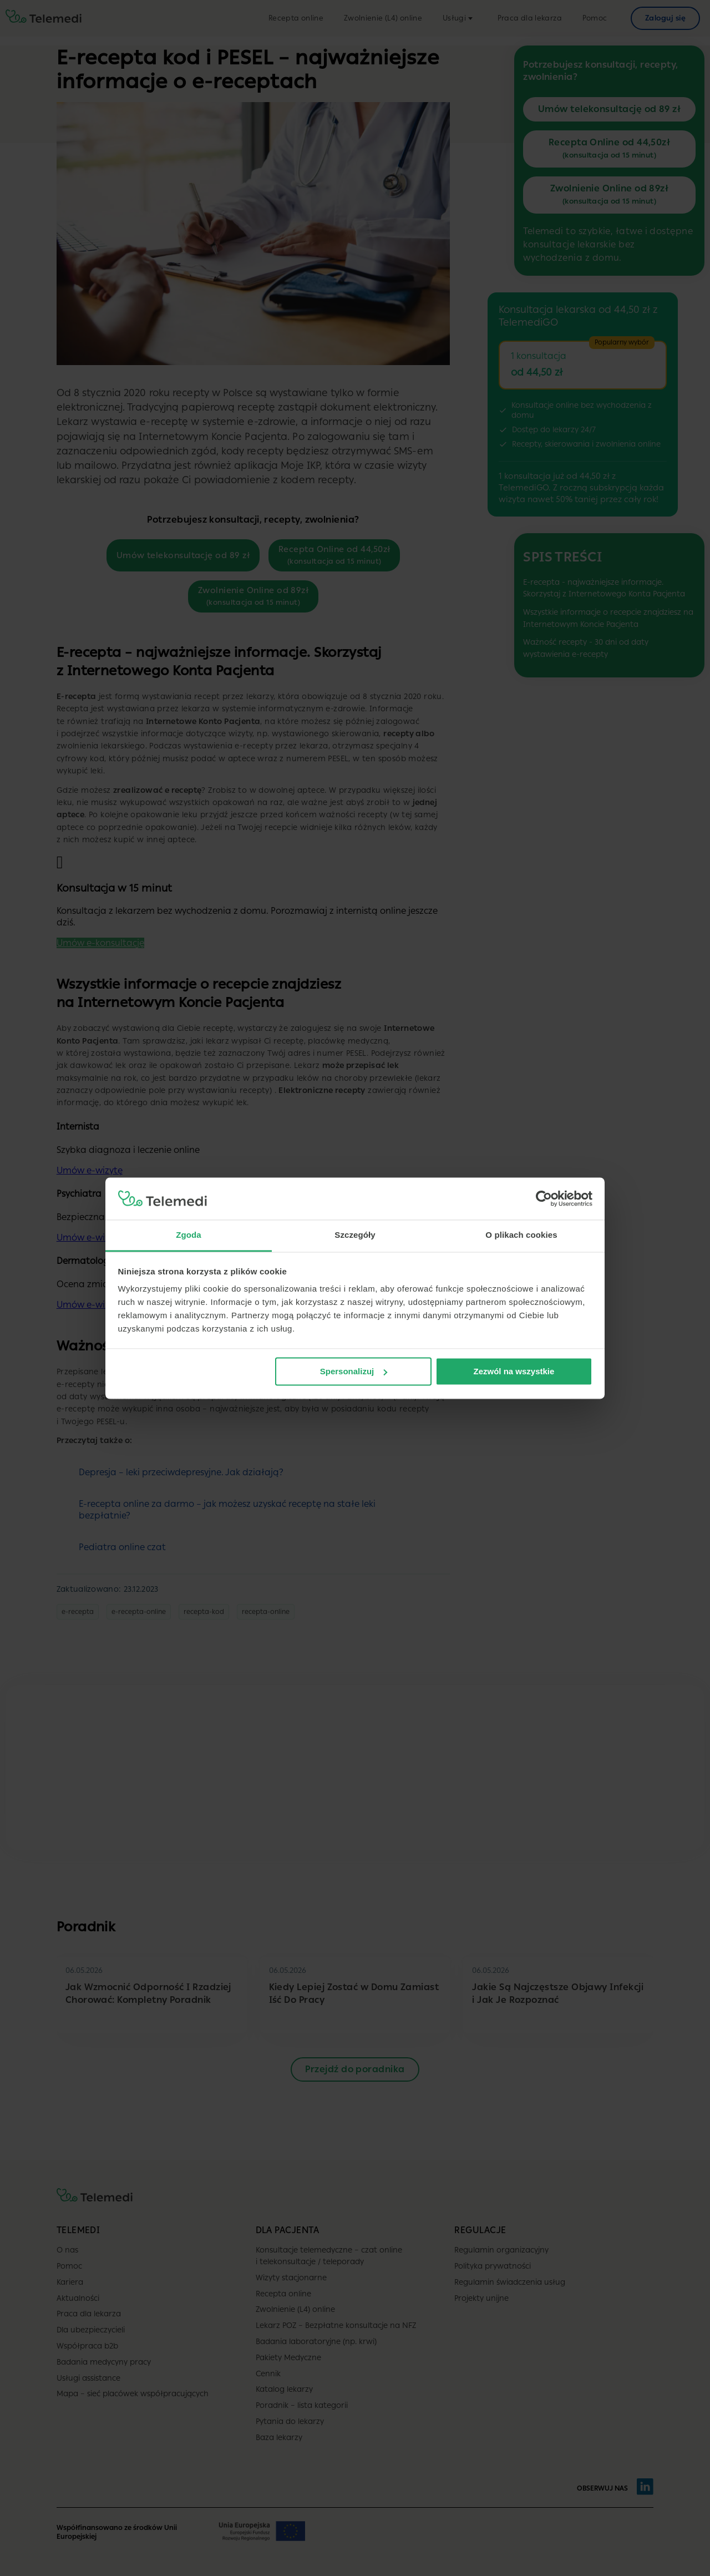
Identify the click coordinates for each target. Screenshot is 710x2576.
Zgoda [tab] (188, 1235)
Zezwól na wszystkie (513, 1371)
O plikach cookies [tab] (521, 1235)
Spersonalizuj (354, 1371)
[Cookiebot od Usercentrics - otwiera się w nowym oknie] (543, 1198)
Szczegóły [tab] (354, 1235)
